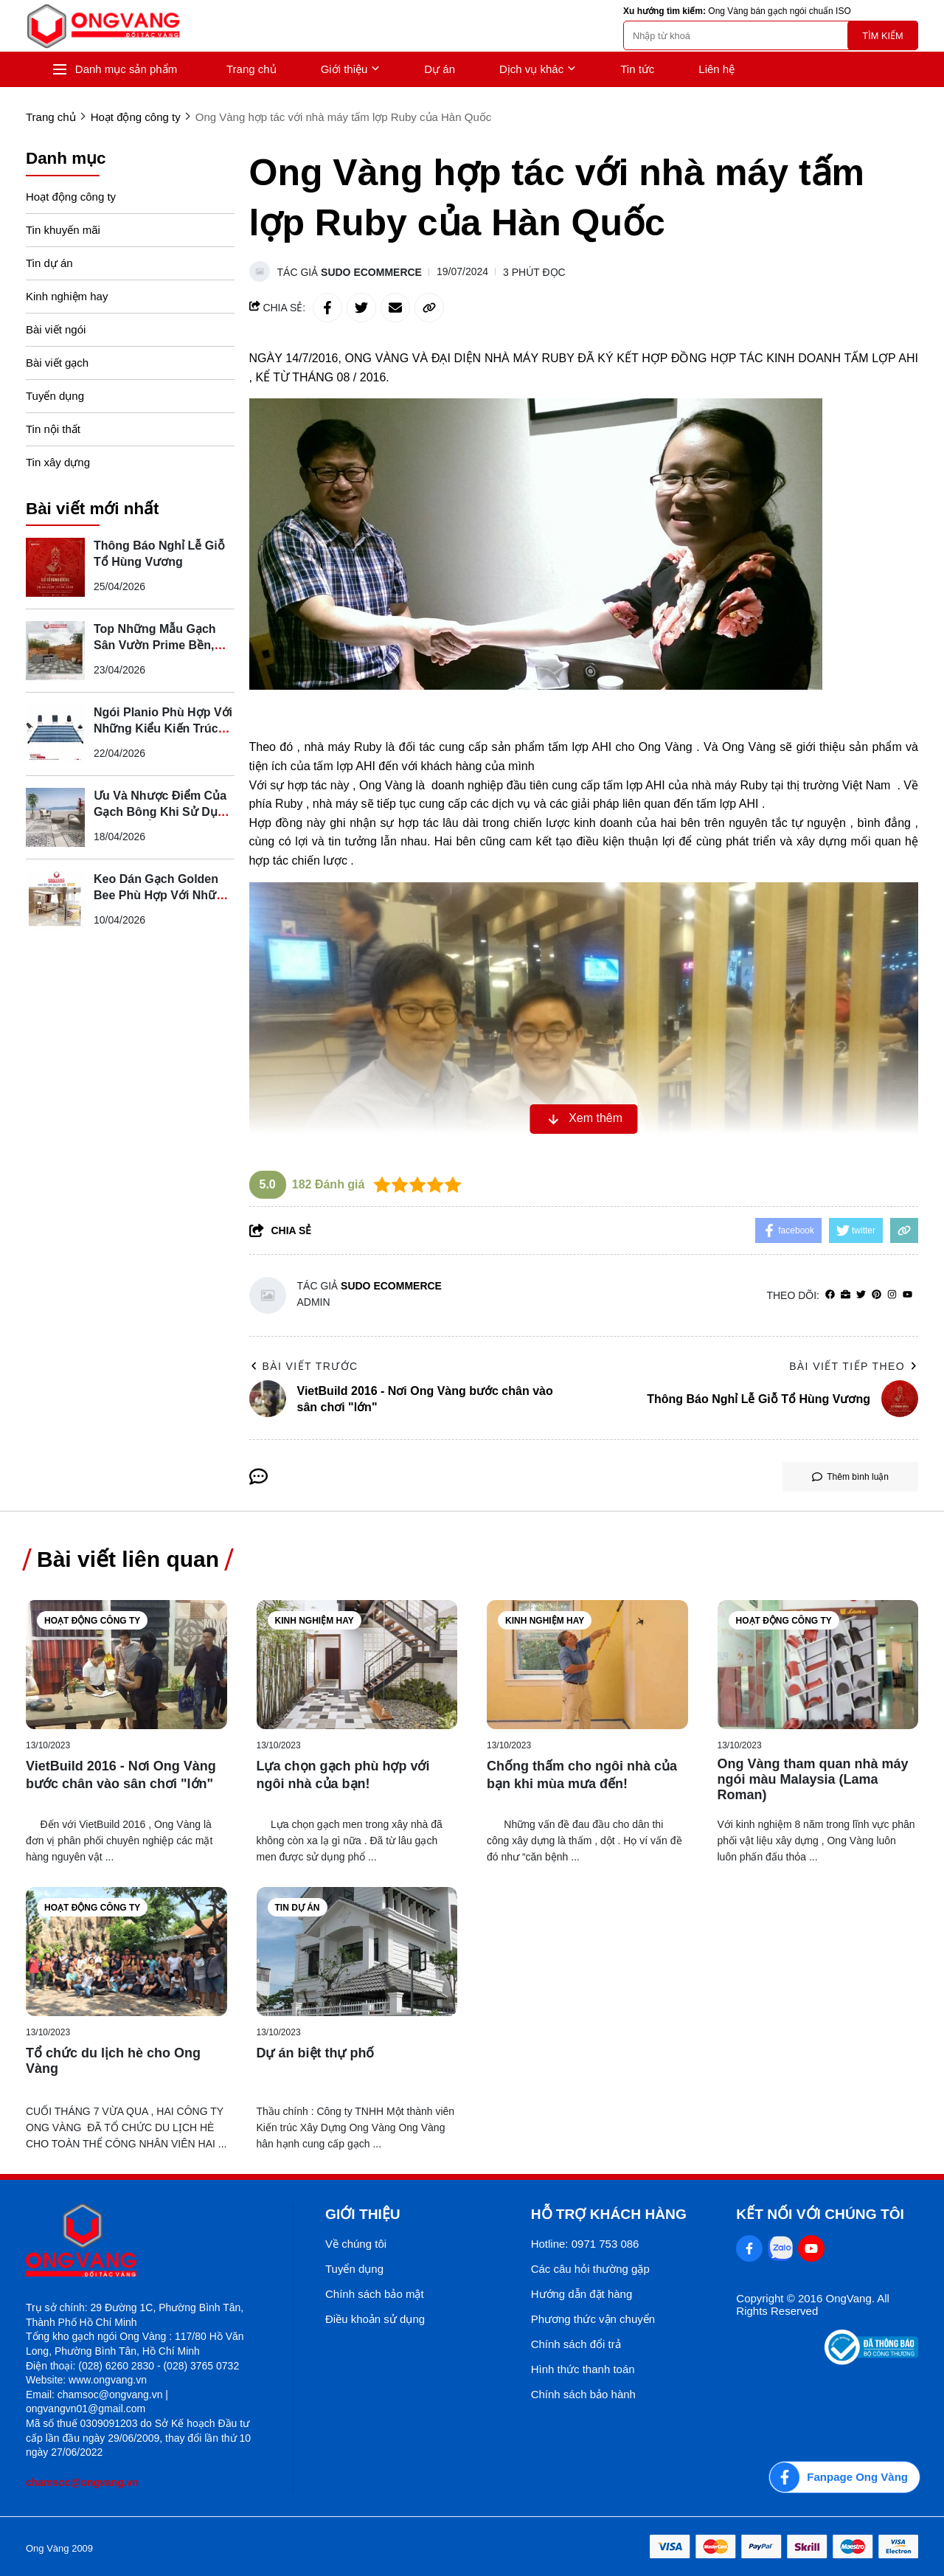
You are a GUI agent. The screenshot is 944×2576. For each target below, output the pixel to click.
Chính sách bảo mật (374, 2294)
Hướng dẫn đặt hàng (582, 2294)
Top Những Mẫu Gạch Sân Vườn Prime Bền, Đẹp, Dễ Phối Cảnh (155, 645)
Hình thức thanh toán (583, 2369)
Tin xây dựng (58, 462)
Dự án (439, 69)
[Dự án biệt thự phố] (357, 1951)
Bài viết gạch (57, 362)
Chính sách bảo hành (583, 2394)
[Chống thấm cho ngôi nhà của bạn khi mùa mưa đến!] (587, 1664)
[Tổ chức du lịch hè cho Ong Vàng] (126, 1951)
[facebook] (830, 1295)
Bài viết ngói (56, 329)
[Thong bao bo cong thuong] (871, 2361)
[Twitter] (861, 1295)
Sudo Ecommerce (371, 272)
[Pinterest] (876, 1295)
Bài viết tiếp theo (853, 1366)
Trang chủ (251, 69)
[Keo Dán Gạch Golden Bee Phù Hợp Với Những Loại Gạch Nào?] (55, 900)
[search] (770, 35)
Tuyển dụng (55, 395)
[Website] (845, 1295)
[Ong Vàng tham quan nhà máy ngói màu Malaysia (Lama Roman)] (818, 1664)
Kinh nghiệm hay (67, 296)
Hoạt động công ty (71, 196)
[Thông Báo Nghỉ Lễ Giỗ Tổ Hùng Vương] (55, 567)
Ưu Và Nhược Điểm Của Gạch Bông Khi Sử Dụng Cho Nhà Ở (163, 811)
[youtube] (907, 1295)
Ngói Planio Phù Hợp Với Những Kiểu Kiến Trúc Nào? (163, 728)
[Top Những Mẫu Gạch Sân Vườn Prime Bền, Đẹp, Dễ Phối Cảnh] (55, 650)
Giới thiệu (351, 69)
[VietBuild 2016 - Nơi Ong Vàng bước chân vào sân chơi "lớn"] (126, 1664)
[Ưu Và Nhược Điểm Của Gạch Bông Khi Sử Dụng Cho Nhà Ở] (55, 817)
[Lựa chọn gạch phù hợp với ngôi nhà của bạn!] (357, 1664)
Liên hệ (716, 69)
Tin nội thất (53, 429)
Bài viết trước (303, 1366)
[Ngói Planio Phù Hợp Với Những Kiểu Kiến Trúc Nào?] (55, 734)
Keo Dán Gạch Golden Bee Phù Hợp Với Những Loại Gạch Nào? (162, 895)
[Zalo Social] (780, 2248)
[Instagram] (892, 1295)
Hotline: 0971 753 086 (585, 2243)
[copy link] (429, 307)
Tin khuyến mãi (63, 230)
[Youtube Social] (811, 2248)
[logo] (103, 26)
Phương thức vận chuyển (593, 2319)
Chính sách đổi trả (576, 2344)
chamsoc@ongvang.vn (82, 2482)
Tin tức (637, 69)
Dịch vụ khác (537, 69)
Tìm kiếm (882, 35)
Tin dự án (49, 263)
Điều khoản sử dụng (375, 2319)
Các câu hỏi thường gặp (590, 2268)
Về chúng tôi (355, 2243)
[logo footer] (143, 2241)
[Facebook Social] (749, 2248)
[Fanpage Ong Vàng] (844, 2477)
